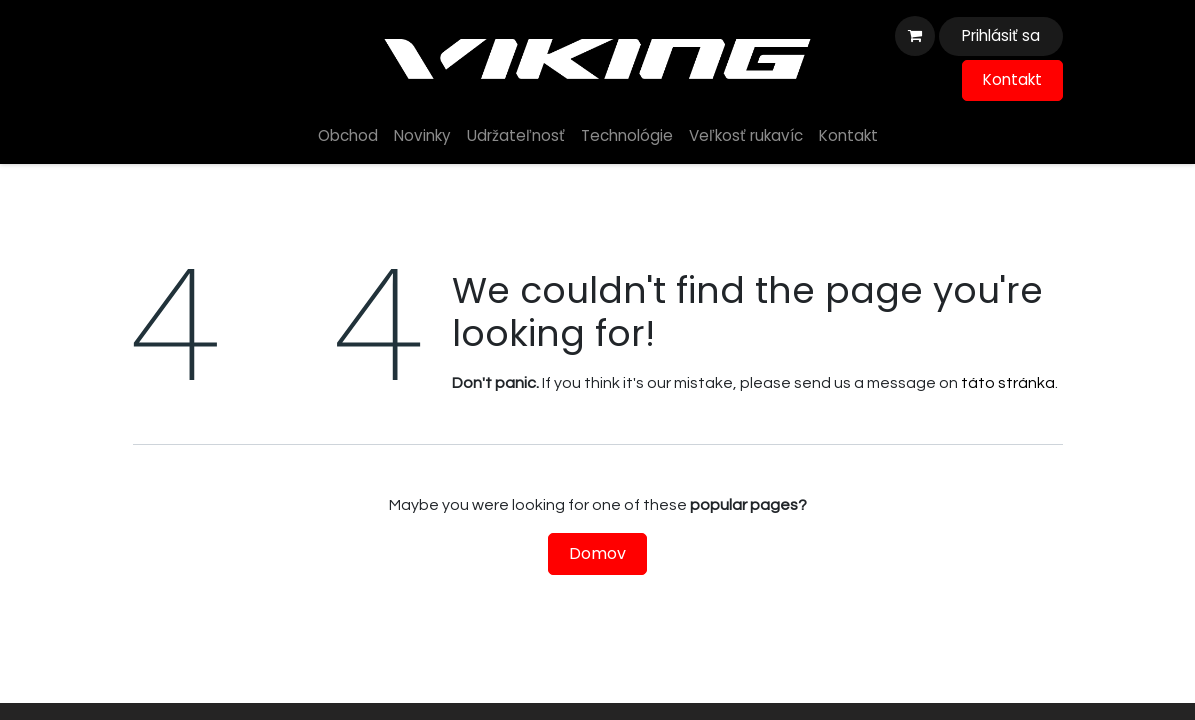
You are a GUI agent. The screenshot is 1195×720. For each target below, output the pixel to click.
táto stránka (1008, 383)
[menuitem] (348, 136)
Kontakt (1012, 79)
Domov (597, 553)
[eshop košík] (915, 36)
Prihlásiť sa (1001, 35)
